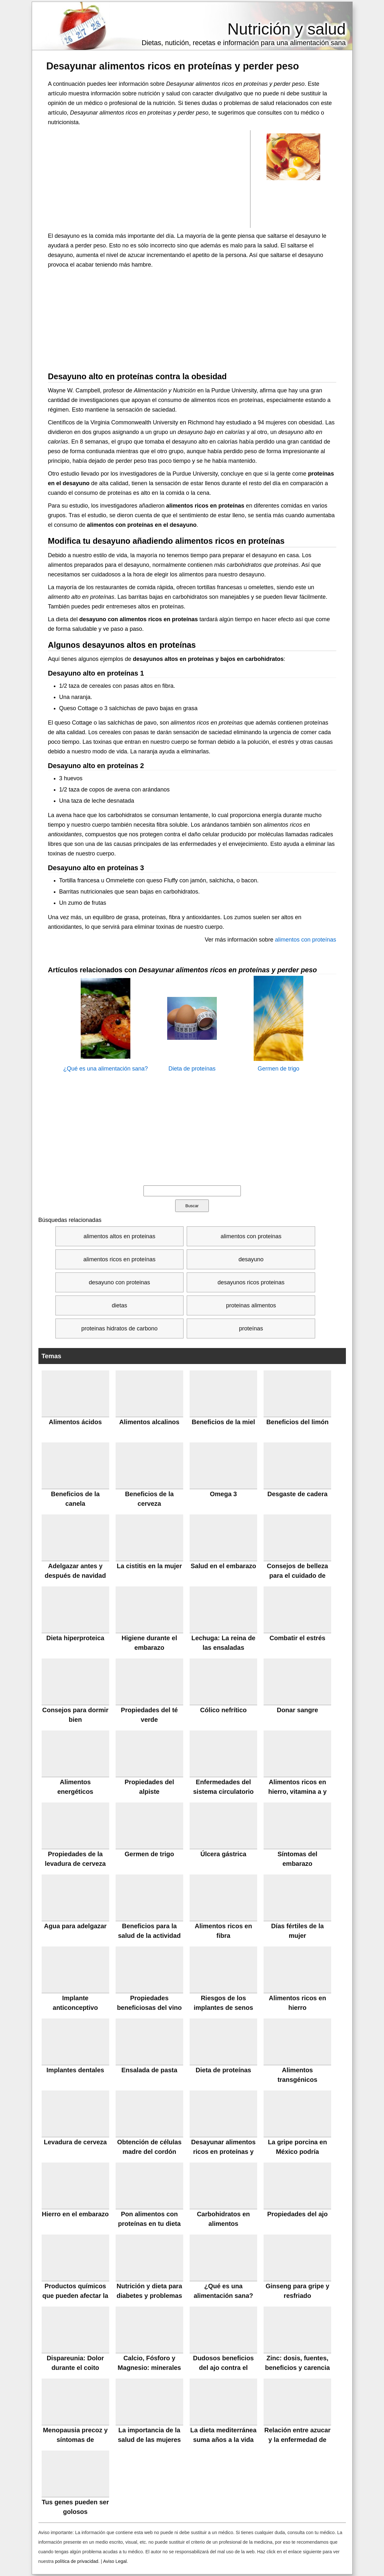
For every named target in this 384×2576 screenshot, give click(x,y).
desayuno (251, 1259)
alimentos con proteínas (305, 939)
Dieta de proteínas (192, 1068)
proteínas (251, 1328)
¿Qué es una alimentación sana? (105, 1068)
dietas (119, 1305)
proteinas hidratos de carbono (119, 1328)
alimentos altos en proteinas (119, 1236)
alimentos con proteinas (251, 1236)
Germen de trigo (278, 1068)
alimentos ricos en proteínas (119, 1259)
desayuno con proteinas (119, 1282)
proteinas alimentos (251, 1305)
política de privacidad (76, 2561)
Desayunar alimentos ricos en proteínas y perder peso (172, 65)
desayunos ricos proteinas (250, 1282)
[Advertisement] (149, 178)
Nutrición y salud (286, 29)
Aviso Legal (115, 2561)
